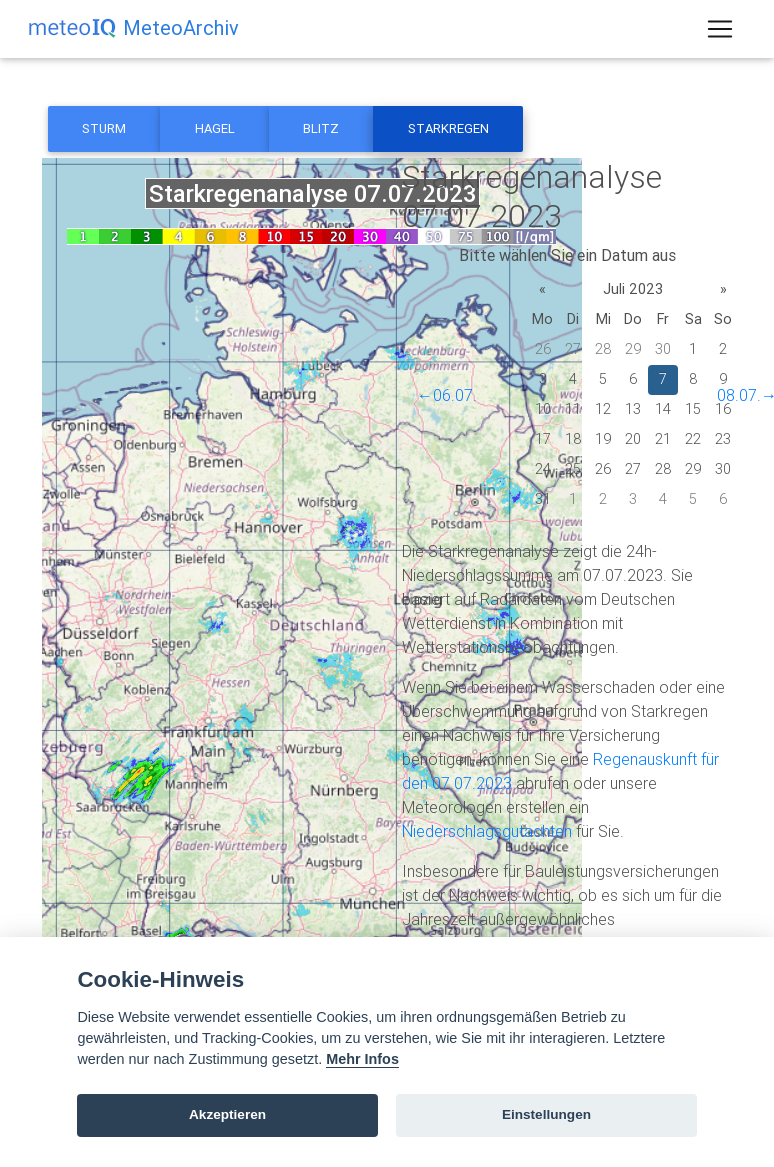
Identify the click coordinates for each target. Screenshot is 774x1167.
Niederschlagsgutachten (487, 831)
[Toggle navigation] (720, 33)
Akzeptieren (227, 1114)
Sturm (104, 128)
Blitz (321, 128)
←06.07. (447, 395)
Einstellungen (546, 1114)
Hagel (215, 128)
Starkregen (448, 128)
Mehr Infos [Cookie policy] (362, 1059)
